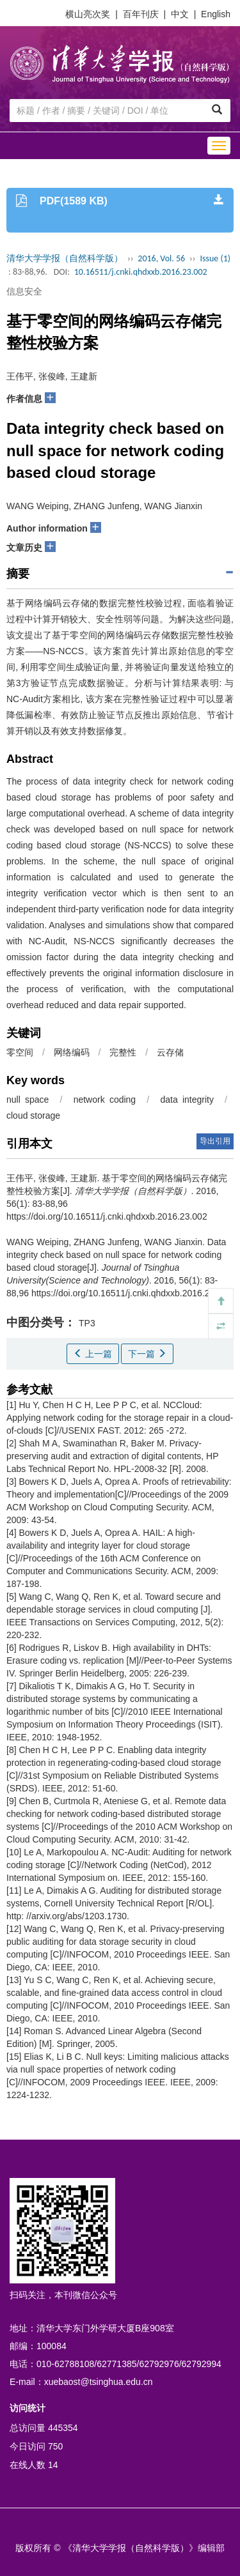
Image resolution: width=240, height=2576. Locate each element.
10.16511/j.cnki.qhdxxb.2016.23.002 (140, 271)
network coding (105, 1099)
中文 (180, 14)
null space (27, 1099)
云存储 (170, 1052)
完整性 (122, 1052)
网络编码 (72, 1052)
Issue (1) (215, 258)
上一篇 (93, 1354)
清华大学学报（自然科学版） (64, 258)
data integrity (186, 1099)
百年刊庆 (141, 14)
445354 (63, 2428)
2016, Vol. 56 (161, 258)
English (215, 14)
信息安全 (24, 291)
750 (55, 2446)
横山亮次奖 (87, 14)
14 (53, 2465)
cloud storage (33, 1115)
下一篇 (147, 1354)
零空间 (19, 1052)
